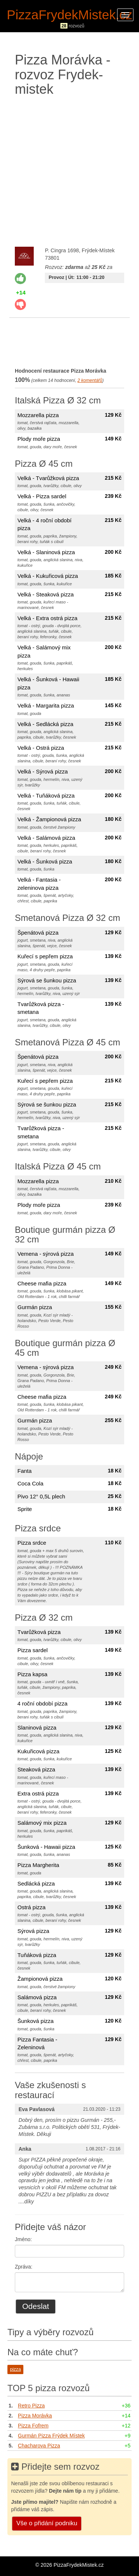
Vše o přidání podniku (46, 2523)
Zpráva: (23, 2267)
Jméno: (23, 2239)
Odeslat (35, 2306)
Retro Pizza (31, 2406)
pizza (15, 2369)
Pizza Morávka (35, 2416)
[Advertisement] (69, 169)
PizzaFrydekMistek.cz (69, 14)
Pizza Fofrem (33, 2426)
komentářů (89, 380)
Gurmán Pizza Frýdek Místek (51, 2436)
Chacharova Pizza (39, 2446)
